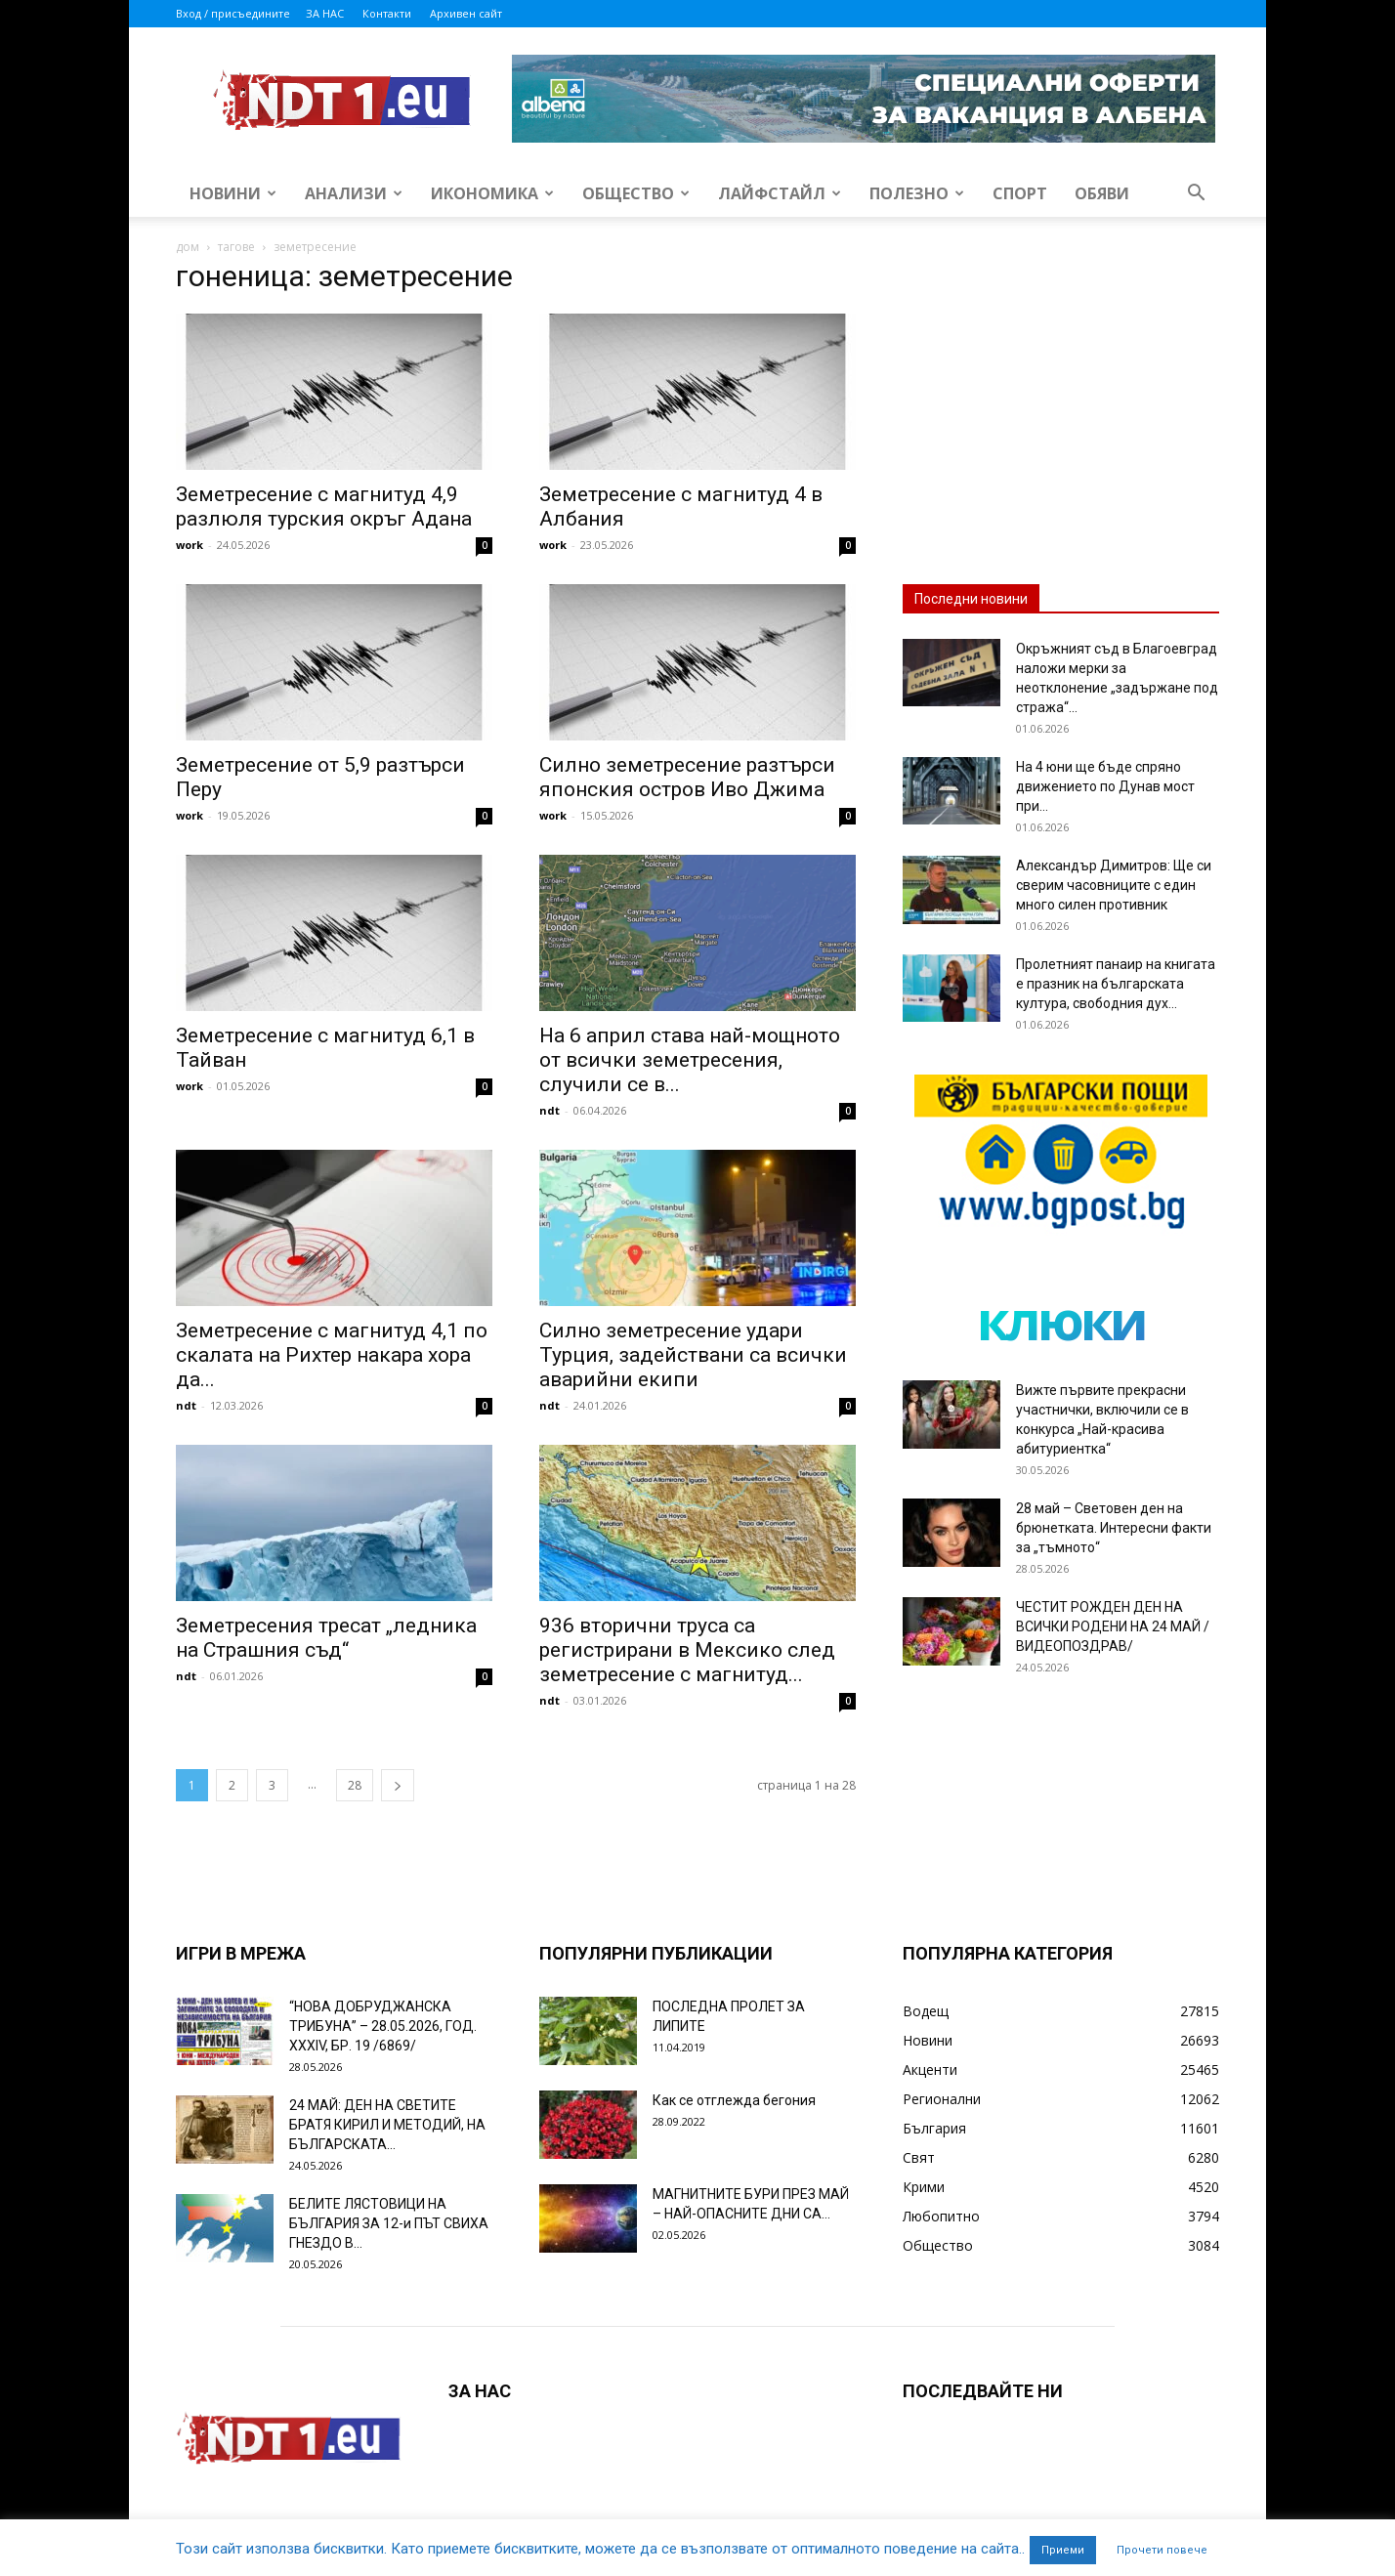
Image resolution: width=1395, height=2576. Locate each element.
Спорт (1020, 193)
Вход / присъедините (233, 13)
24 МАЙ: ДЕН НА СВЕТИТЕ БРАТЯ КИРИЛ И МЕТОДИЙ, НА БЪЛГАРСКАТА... (387, 2124)
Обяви (1102, 193)
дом (187, 246)
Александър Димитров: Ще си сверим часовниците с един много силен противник (1113, 885)
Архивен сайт (466, 13)
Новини (233, 193)
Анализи (353, 193)
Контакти (386, 13)
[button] (1195, 195)
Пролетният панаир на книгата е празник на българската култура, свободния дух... (1115, 983)
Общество (636, 193)
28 (354, 1785)
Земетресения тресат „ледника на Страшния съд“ (326, 1638)
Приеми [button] (1062, 2550)
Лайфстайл (779, 193)
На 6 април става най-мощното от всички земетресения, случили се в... (689, 1060)
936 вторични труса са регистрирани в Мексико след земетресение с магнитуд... (687, 1650)
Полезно (916, 193)
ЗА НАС (325, 13)
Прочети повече (1162, 2550)
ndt (549, 1110)
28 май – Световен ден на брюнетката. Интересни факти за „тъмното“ (1113, 1527)
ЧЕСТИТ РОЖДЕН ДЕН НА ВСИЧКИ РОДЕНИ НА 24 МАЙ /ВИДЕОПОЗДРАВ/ (1112, 1626)
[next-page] (397, 1785)
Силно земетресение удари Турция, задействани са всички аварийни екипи (693, 1355)
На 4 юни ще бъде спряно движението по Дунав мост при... (1105, 786)
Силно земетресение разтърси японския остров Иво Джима (687, 777)
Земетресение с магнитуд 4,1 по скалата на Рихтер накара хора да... (331, 1355)
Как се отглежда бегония (734, 2100)
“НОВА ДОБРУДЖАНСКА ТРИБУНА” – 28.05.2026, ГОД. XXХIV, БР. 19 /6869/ (383, 2026)
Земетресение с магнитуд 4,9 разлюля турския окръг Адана (324, 506)
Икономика (492, 193)
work (189, 544)
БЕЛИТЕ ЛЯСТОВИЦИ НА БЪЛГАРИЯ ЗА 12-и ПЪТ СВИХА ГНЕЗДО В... (388, 2223)
